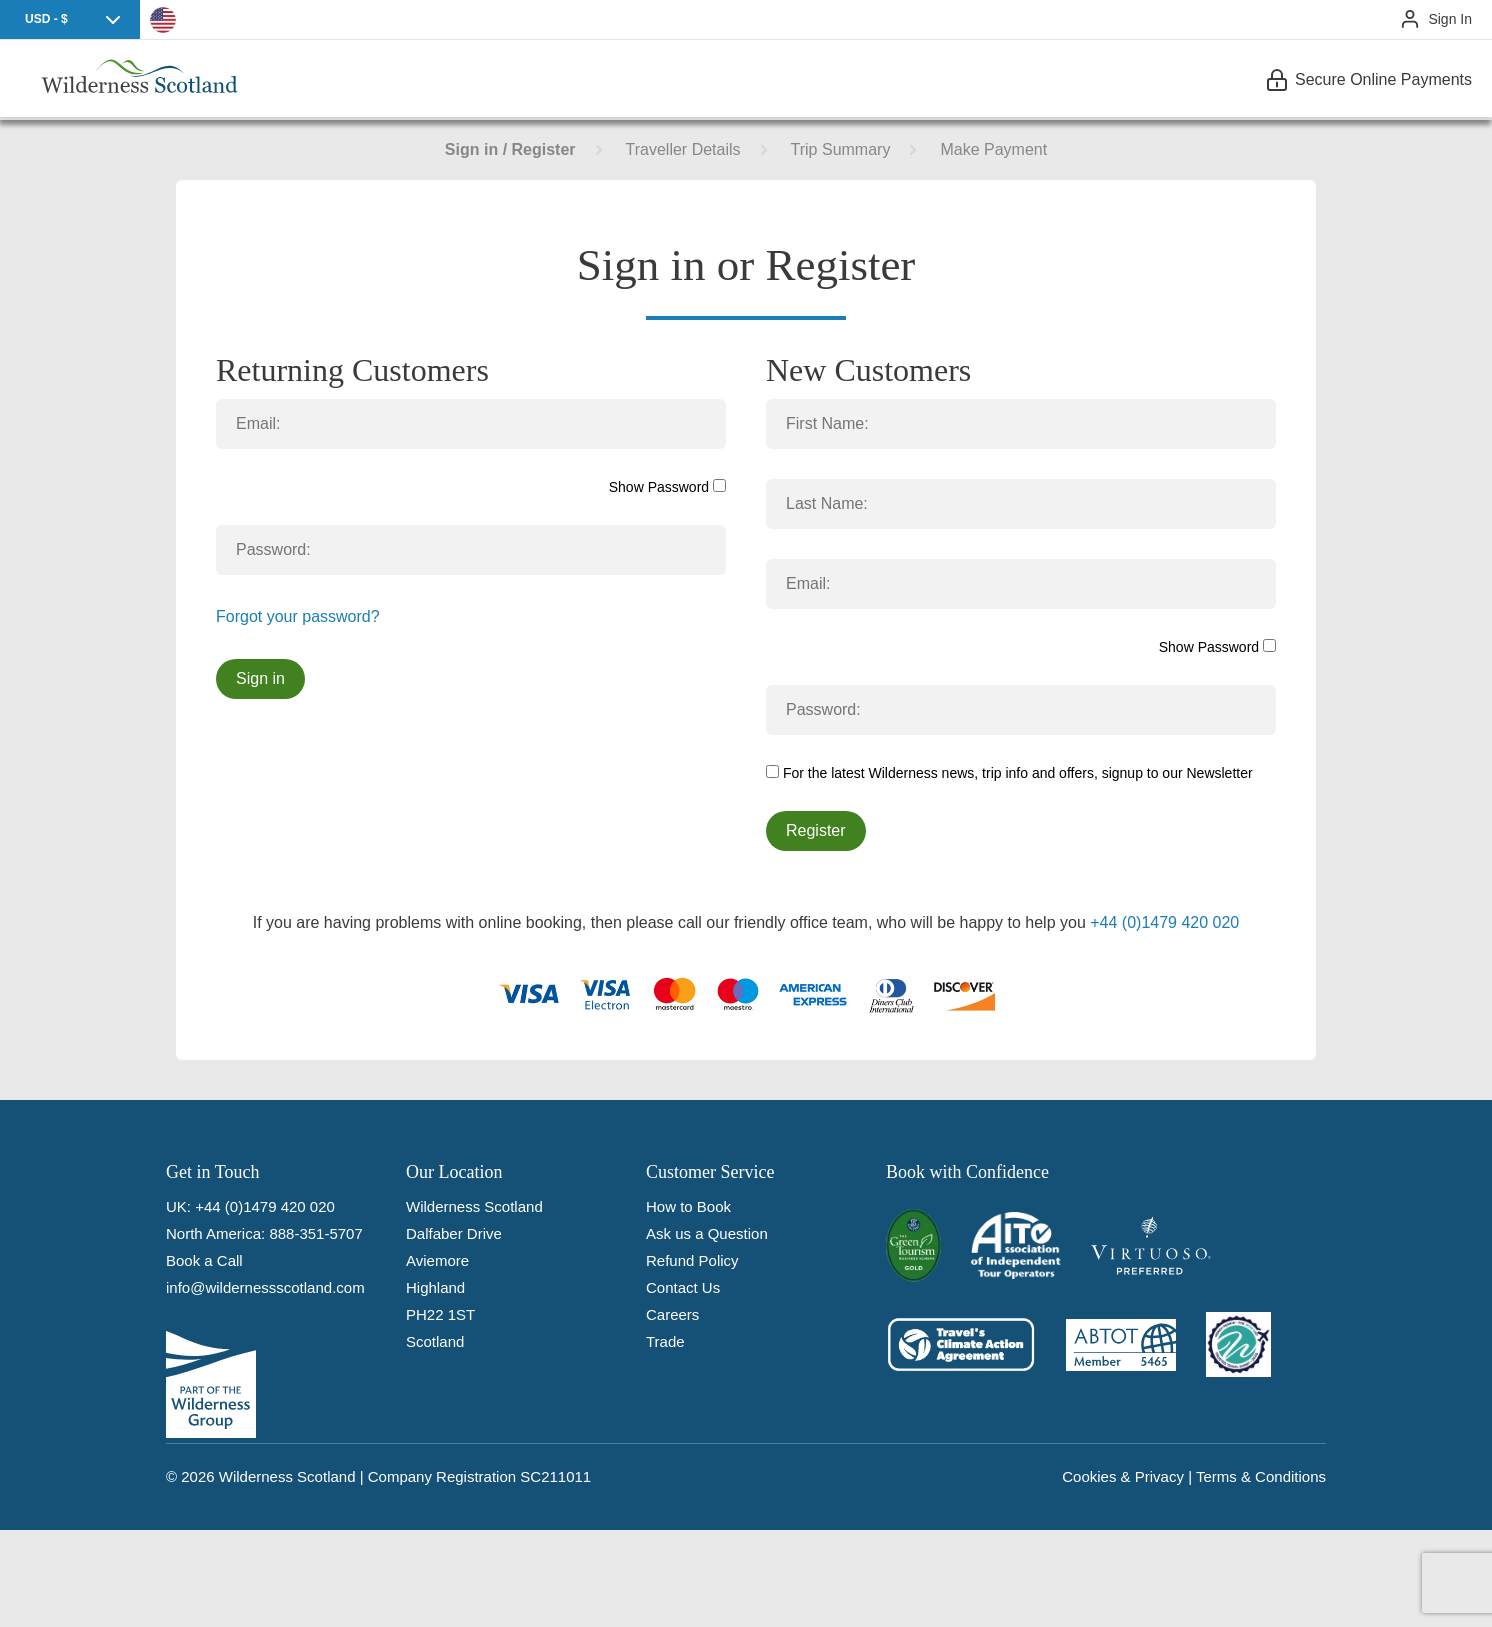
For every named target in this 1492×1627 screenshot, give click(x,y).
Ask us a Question (707, 1233)
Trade (665, 1341)
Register (816, 830)
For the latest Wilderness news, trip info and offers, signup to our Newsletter (1009, 773)
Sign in (260, 678)
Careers (672, 1314)
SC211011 (555, 1476)
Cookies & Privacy (1123, 1476)
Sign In (1450, 19)
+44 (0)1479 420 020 (1164, 922)
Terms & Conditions (1261, 1476)
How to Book (688, 1206)
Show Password (667, 487)
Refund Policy (692, 1260)
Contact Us (683, 1287)
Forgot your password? (298, 616)
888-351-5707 (315, 1233)
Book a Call (204, 1260)
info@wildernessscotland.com (265, 1287)
